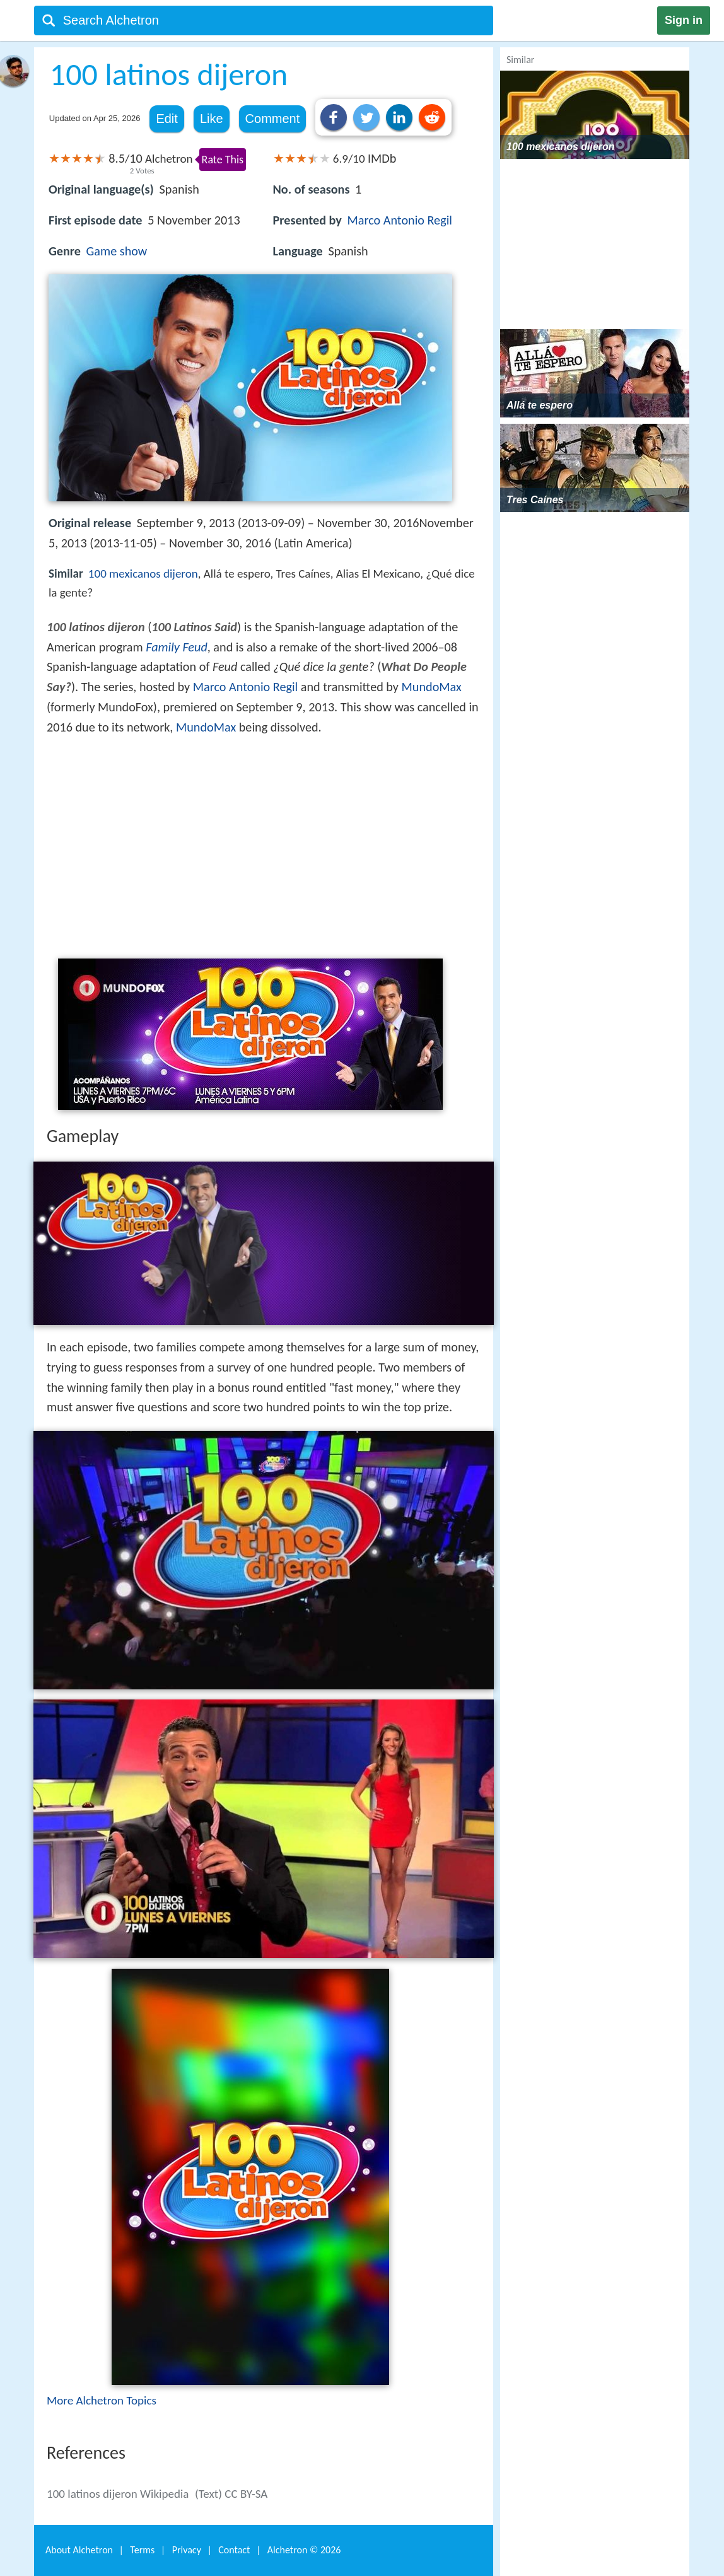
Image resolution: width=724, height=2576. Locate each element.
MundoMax (432, 686)
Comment (272, 118)
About (79, 2550)
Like (211, 118)
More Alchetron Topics (101, 2400)
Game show (117, 251)
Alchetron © (304, 2550)
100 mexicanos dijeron (143, 573)
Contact (234, 2550)
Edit (166, 118)
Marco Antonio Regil (399, 220)
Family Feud (176, 647)
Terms (142, 2550)
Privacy (186, 2550)
